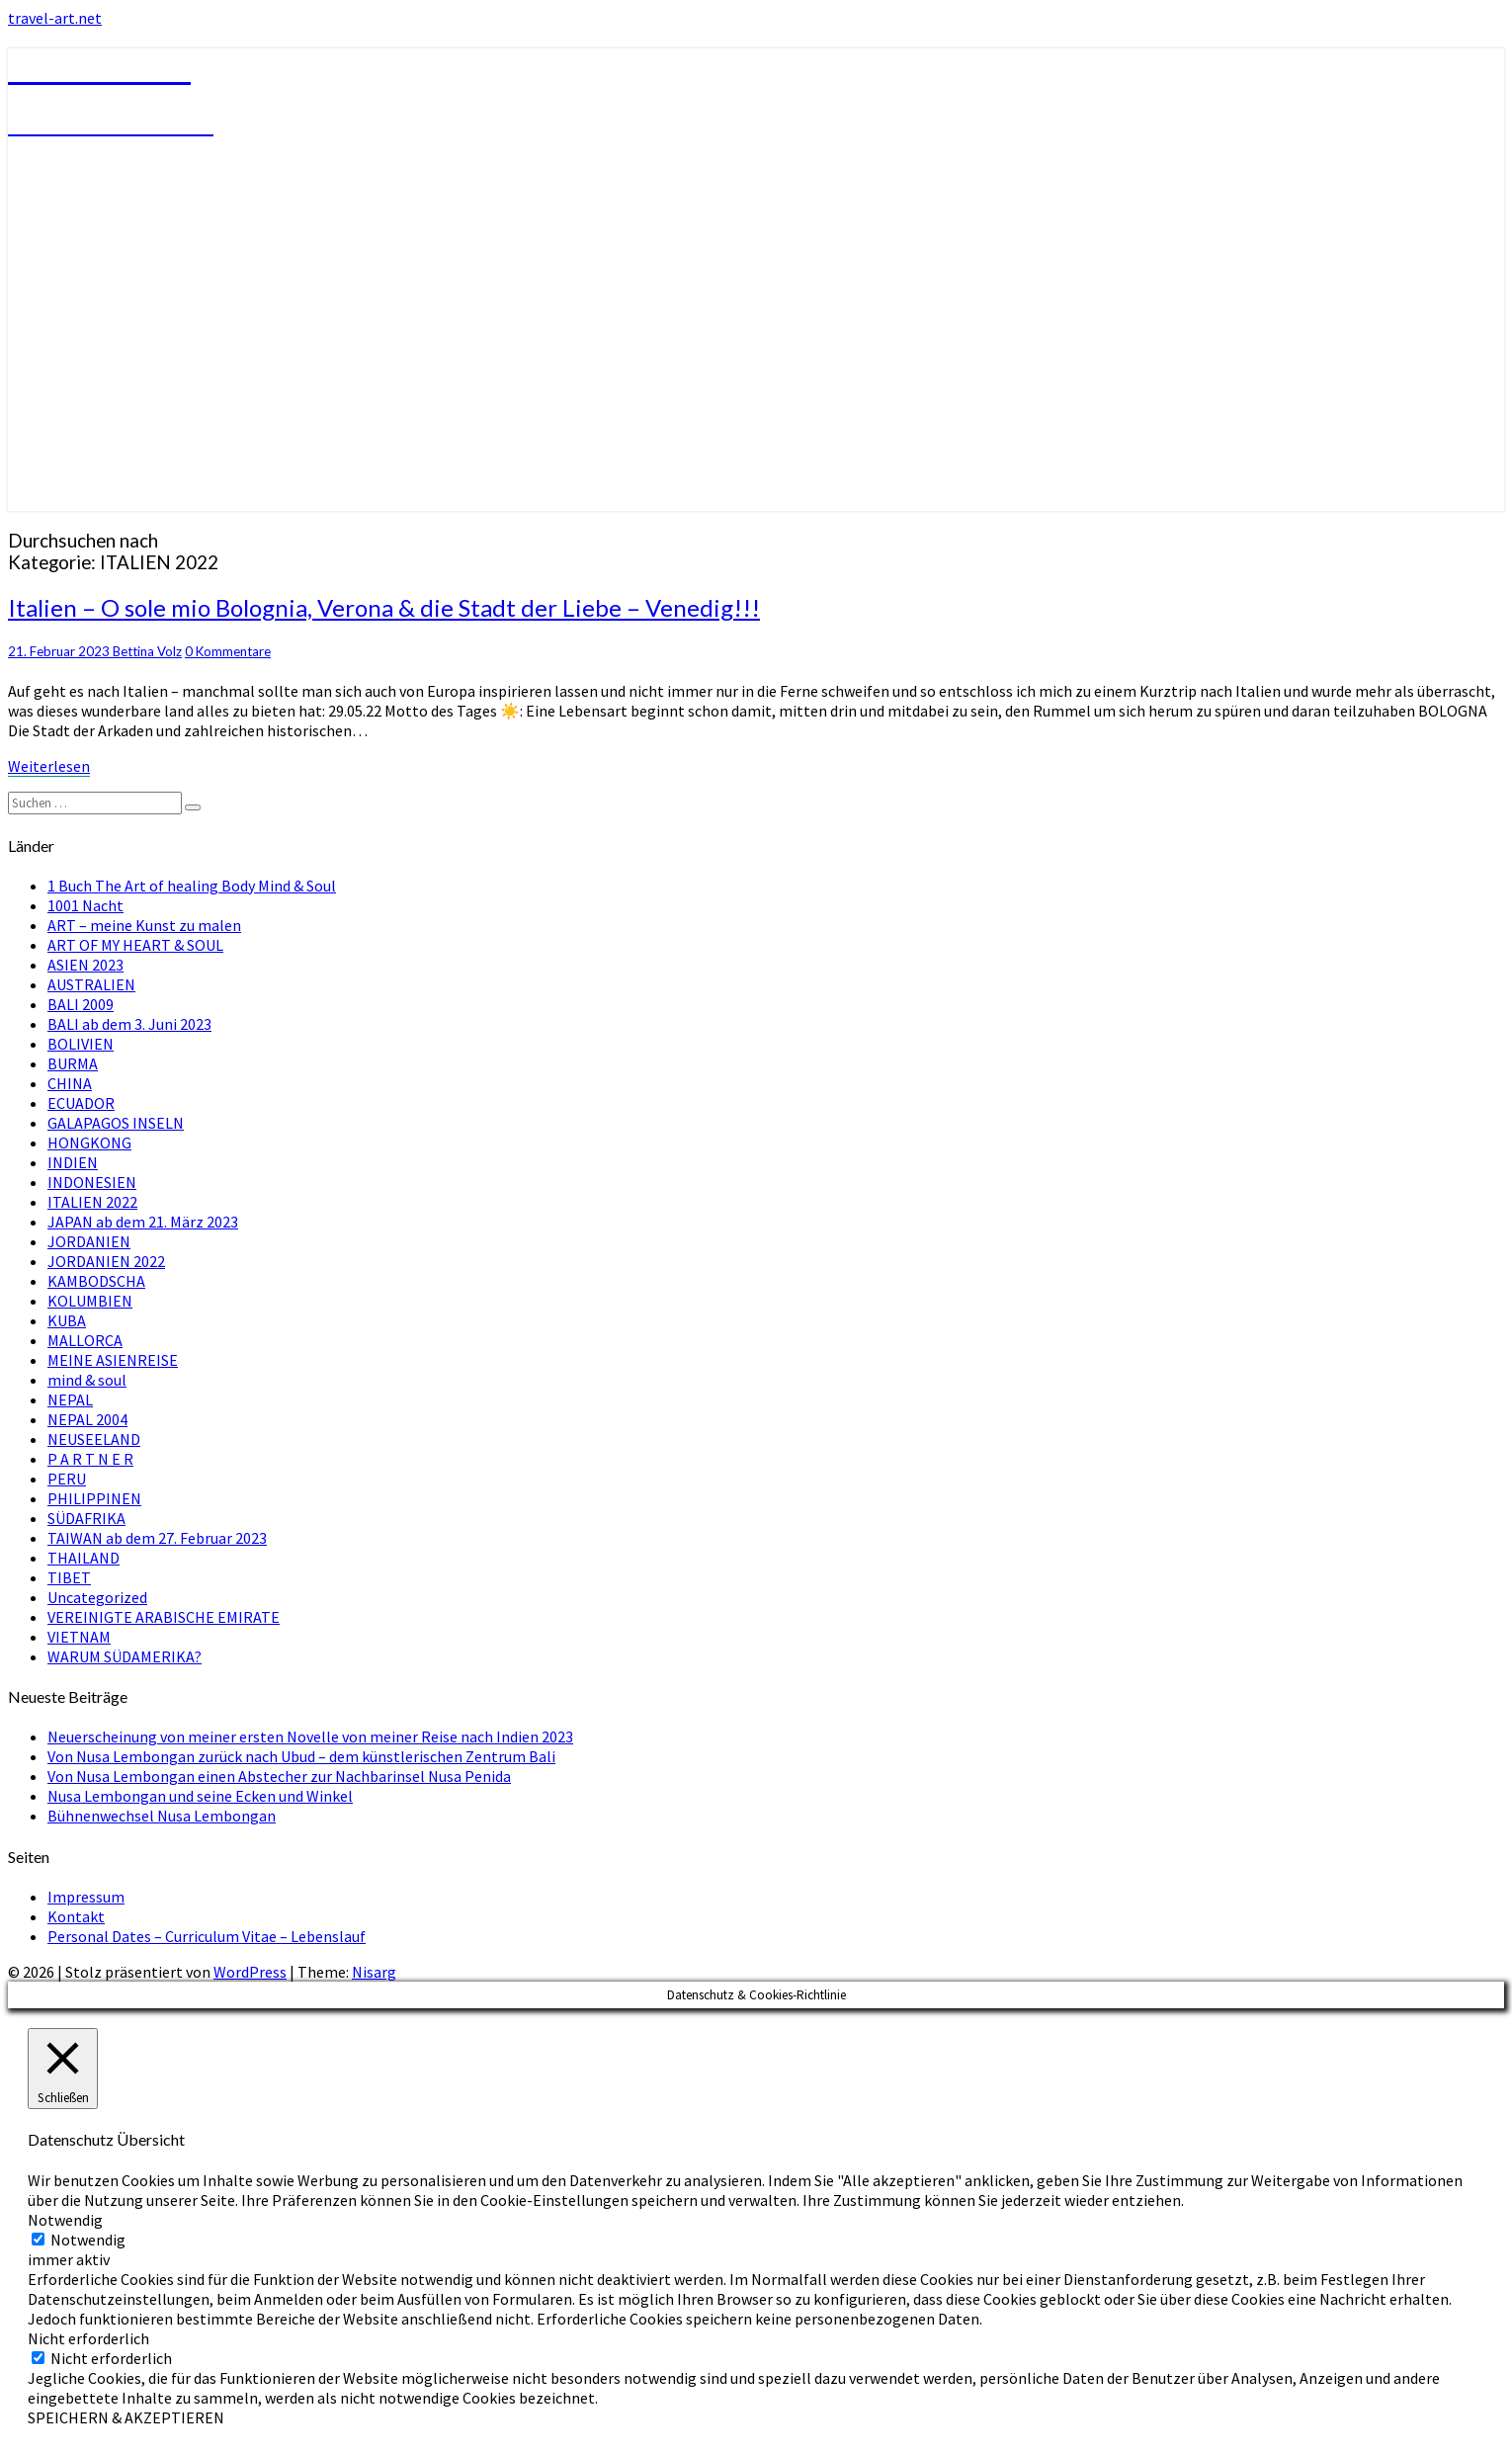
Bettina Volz (147, 651)
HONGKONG (89, 1142)
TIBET (69, 1577)
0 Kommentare (228, 651)
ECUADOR (81, 1103)
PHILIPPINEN (94, 1498)
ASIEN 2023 (85, 964)
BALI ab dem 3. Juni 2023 (129, 1024)
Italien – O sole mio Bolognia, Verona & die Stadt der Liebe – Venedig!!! (384, 607)
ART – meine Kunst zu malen (144, 925)
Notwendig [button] (65, 2220)
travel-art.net (55, 18)
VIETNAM (79, 1637)
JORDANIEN (88, 1241)
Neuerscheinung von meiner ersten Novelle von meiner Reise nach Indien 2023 (310, 1736)
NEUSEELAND (93, 1439)
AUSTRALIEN (91, 984)
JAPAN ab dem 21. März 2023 (142, 1221)
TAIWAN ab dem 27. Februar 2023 (157, 1538)
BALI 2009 (80, 1004)
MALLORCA (85, 1340)
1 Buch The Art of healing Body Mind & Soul (191, 885)
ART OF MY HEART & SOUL (135, 945)
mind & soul (86, 1380)
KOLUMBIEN (89, 1301)
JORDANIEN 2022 (106, 1261)
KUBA (66, 1320)
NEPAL (70, 1399)
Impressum (86, 1896)
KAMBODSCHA (96, 1281)
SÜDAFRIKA (86, 1518)
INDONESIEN (91, 1182)
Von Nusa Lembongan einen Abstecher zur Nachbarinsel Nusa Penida (279, 1776)
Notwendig (88, 2239)
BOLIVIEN (80, 1044)
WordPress (250, 1972)
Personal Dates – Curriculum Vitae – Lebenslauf (206, 1936)
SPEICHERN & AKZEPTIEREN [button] (126, 2417)
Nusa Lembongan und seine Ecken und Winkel (200, 1796)
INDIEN (72, 1162)
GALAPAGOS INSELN (115, 1123)
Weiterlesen (49, 766)
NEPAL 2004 (87, 1419)
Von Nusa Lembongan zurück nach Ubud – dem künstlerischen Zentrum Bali (301, 1756)
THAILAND (83, 1557)
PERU (66, 1478)
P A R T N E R (90, 1459)
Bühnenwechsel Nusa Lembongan (161, 1815)
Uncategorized (97, 1597)
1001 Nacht (85, 905)
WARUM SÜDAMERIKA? (124, 1656)
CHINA (69, 1083)
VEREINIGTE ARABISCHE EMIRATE (163, 1617)
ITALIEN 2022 (92, 1202)
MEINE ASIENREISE (112, 1360)
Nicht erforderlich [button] (88, 2338)
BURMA (72, 1063)
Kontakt (76, 1916)
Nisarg (374, 1972)
